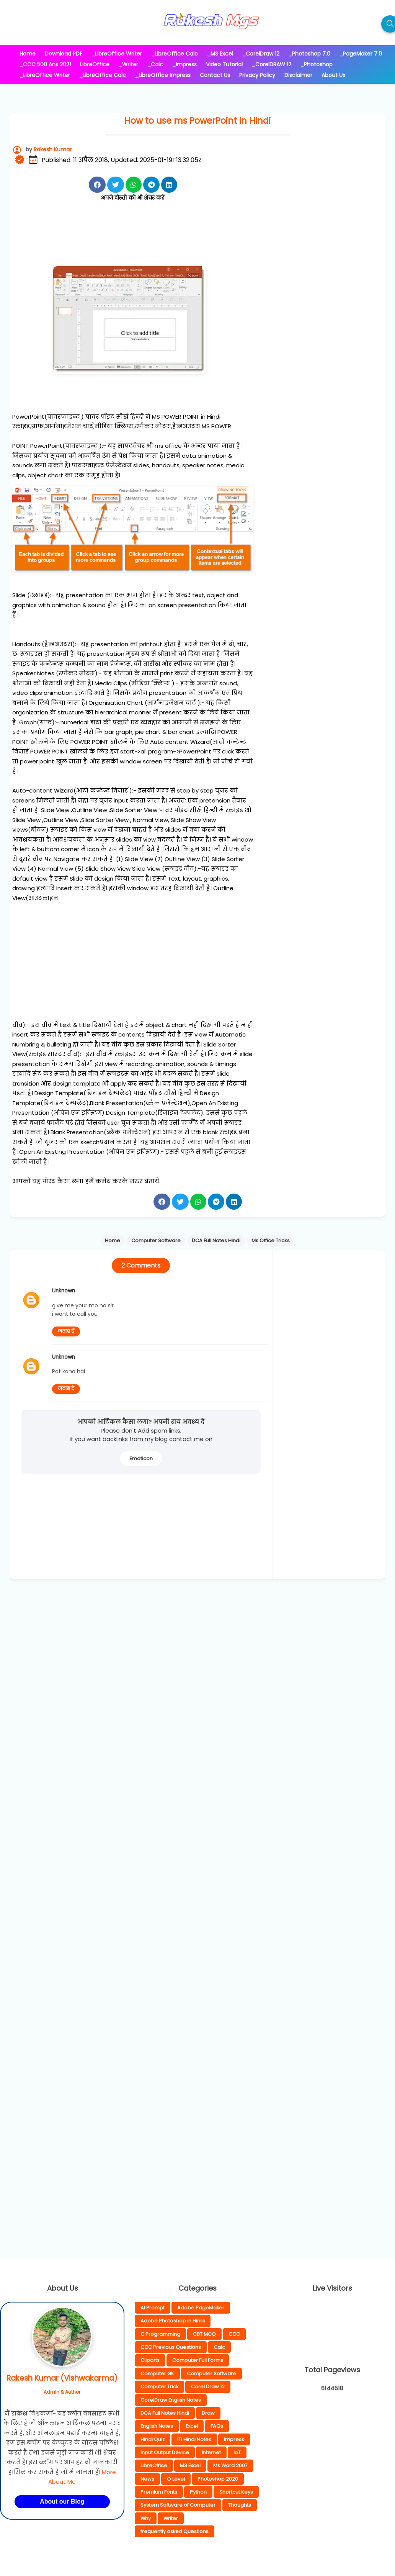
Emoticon (141, 1458)
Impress (234, 2439)
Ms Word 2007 (230, 2465)
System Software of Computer (177, 2505)
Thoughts (239, 2505)
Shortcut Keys (236, 2492)
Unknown (63, 1290)
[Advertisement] (151, 240)
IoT (237, 2452)
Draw (208, 2413)
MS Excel (190, 2465)
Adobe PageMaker (200, 2307)
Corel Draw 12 (208, 2386)
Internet (211, 2452)
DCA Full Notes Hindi (164, 2413)
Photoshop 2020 (218, 2479)
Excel (192, 2426)
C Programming (160, 2334)
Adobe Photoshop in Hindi (172, 2320)
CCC (234, 2334)
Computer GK (157, 2373)
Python (198, 2492)
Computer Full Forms (197, 2360)
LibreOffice (153, 2465)
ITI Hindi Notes (194, 2439)
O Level (176, 2479)
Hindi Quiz (152, 2439)
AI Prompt (152, 2307)
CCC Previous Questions (170, 2347)
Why (145, 2518)
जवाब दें (66, 1331)
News (147, 2479)
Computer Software (211, 2373)
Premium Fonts (158, 2492)
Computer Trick (159, 2386)
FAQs (217, 2426)
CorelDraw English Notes (170, 2400)
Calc (219, 2347)
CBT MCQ (204, 2334)
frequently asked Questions (174, 2531)
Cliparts (150, 2360)
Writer (170, 2518)
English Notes (156, 2426)
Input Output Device (164, 2452)
